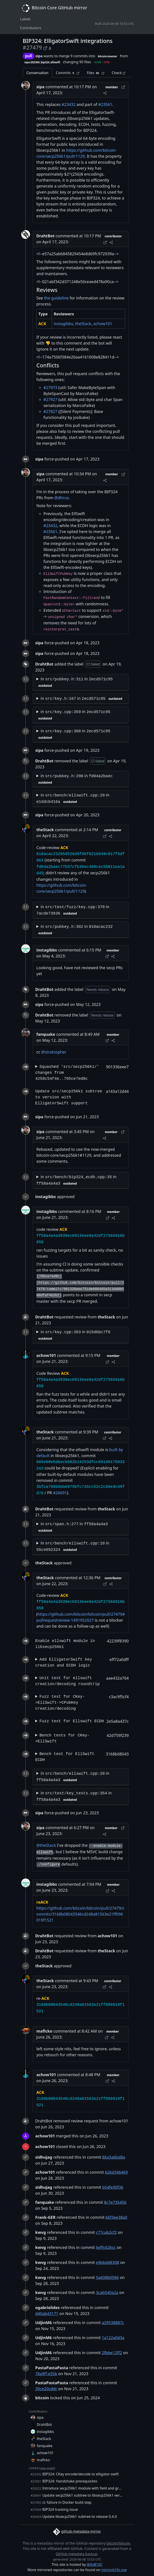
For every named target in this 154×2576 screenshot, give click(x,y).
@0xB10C (95, 2564)
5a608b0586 (107, 2277)
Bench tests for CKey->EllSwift (62, 1738)
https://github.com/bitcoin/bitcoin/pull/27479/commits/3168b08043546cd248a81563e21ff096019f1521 (80, 1914)
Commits (67, 72)
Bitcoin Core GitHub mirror (53, 8)
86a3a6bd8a (113, 2157)
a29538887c (113, 2322)
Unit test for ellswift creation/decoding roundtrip (67, 1681)
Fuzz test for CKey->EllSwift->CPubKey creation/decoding (60, 1702)
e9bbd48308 (107, 2262)
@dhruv (61, 497)
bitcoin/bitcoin (118, 2543)
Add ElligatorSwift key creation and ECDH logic (63, 1662)
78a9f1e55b (46, 2373)
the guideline (56, 298)
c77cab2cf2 (106, 2232)
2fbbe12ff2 (112, 2352)
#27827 (50, 411)
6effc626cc (106, 2247)
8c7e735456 (115, 2202)
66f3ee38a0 (116, 2217)
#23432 (69, 104)
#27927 (50, 399)
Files (95, 72)
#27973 (50, 387)
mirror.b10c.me (114, 2569)
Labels (25, 19)
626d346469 (116, 2172)
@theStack (46, 1845)
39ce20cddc (46, 2388)
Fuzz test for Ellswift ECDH (72, 1721)
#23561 (105, 104)
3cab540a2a (107, 2292)
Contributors (30, 27)
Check (118, 72)
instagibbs (63, 323)
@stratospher (53, 1052)
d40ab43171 (46, 2313)
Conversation (38, 72)
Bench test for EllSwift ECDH (65, 1757)
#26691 (60, 1492)
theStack (83, 323)
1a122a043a (113, 2337)
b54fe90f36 (112, 2187)
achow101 (102, 323)
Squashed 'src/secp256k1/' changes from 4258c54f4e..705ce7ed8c (67, 1073)
